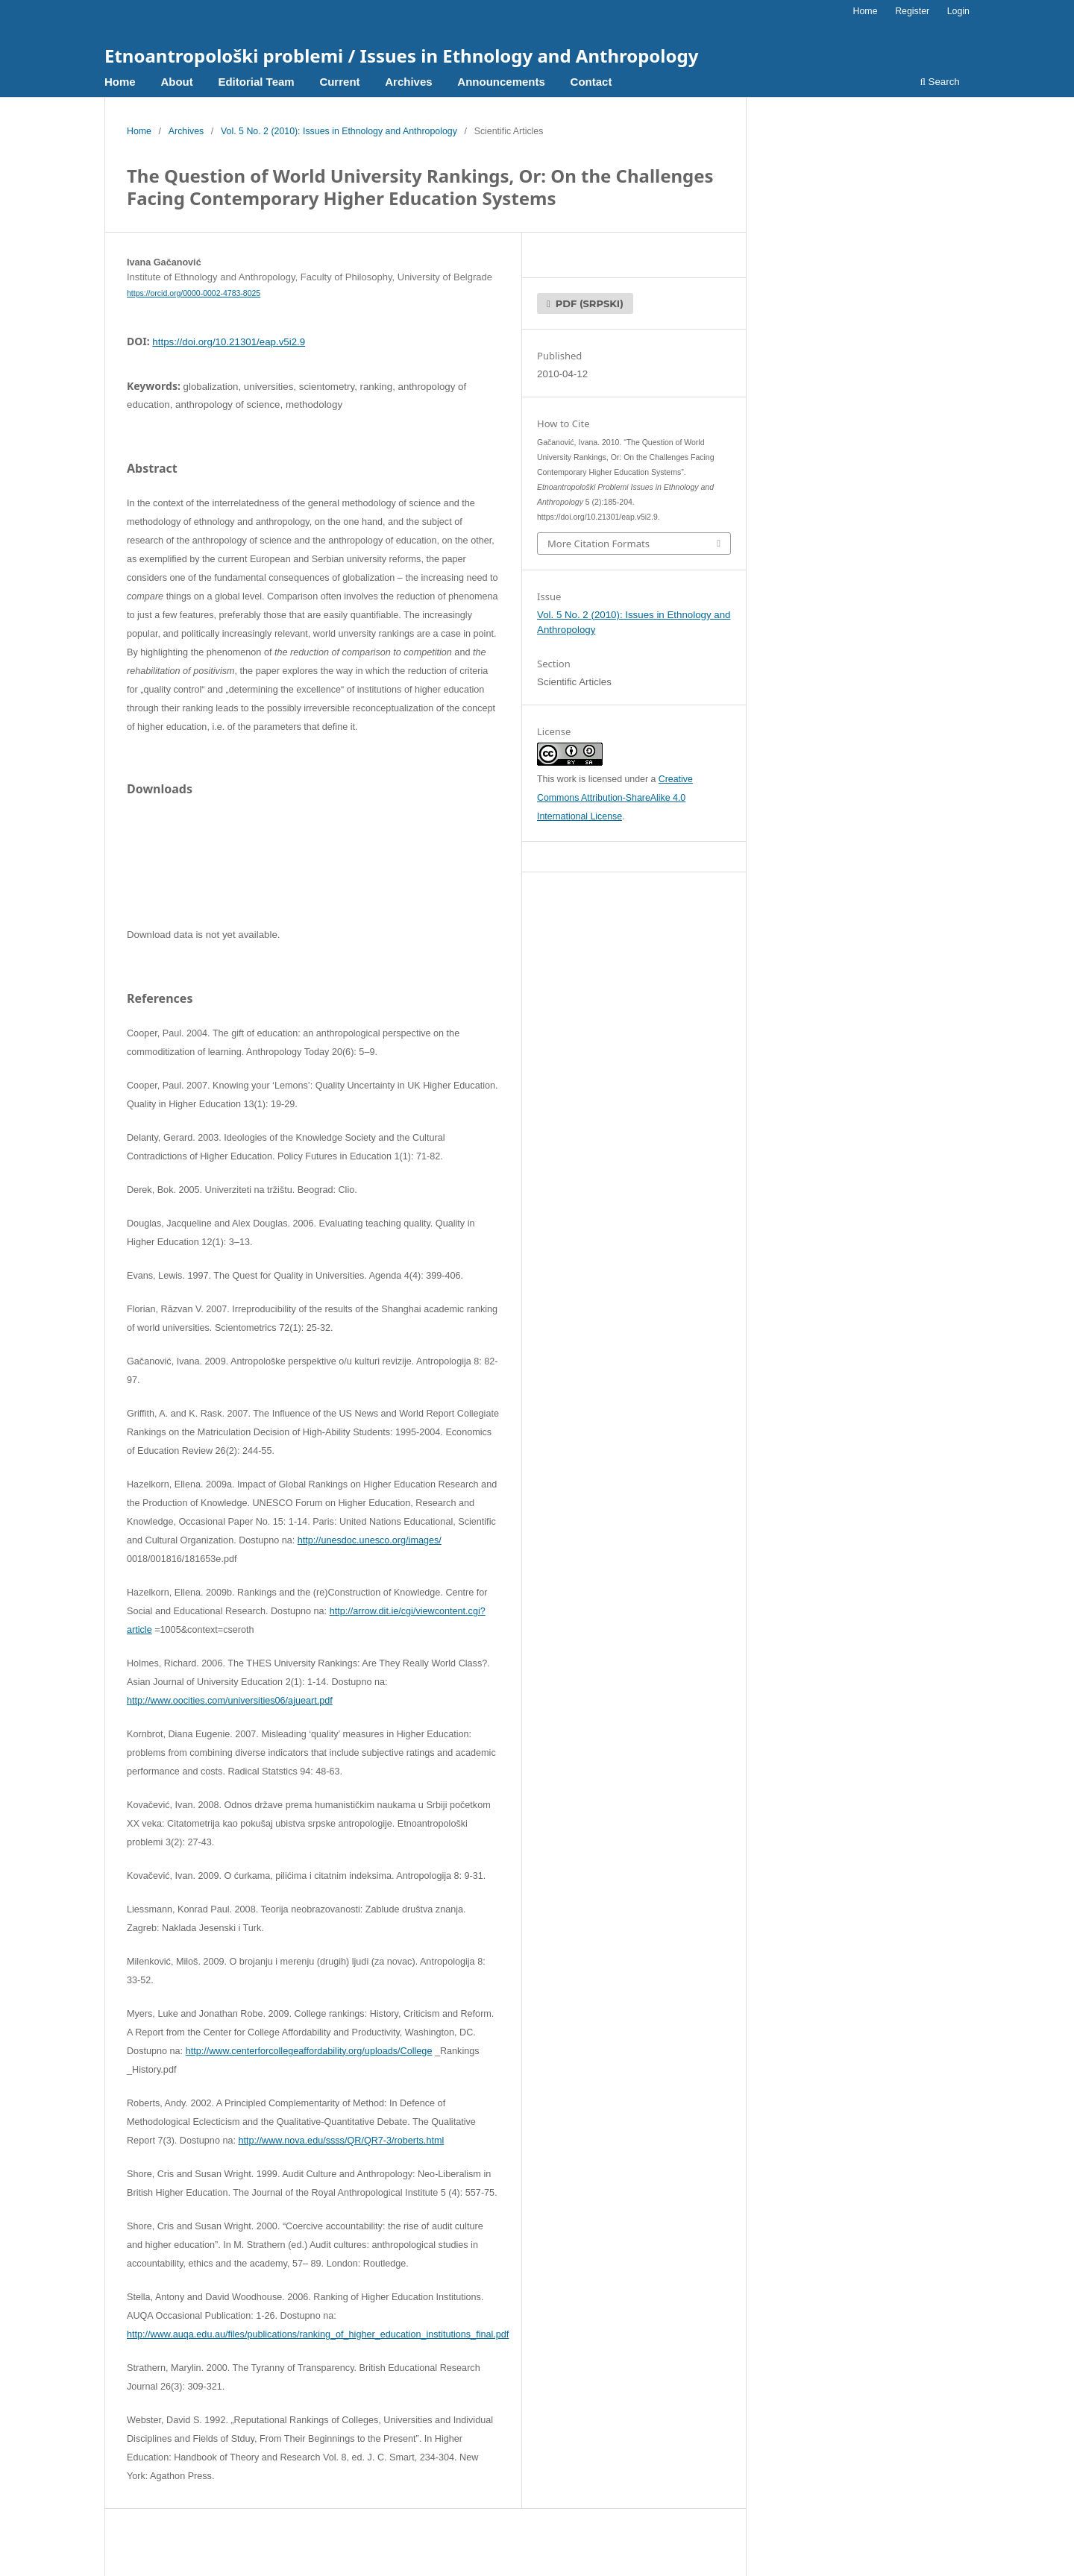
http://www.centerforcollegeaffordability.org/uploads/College (309, 2051)
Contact (591, 81)
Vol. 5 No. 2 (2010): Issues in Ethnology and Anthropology (339, 131)
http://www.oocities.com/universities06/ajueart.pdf (230, 1700)
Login (958, 11)
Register (912, 11)
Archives (408, 81)
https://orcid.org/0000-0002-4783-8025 (193, 293)
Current (339, 81)
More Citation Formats (598, 543)
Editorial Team (256, 81)
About (176, 81)
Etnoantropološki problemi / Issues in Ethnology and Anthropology (401, 55)
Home (120, 81)
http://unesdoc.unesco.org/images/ (370, 1540)
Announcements (501, 81)
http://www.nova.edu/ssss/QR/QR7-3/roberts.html (341, 2140)
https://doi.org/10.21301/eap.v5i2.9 (228, 341)
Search (939, 81)
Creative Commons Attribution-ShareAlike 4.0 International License (615, 798)
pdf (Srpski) (588, 303)
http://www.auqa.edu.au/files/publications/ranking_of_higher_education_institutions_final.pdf (318, 2334)
